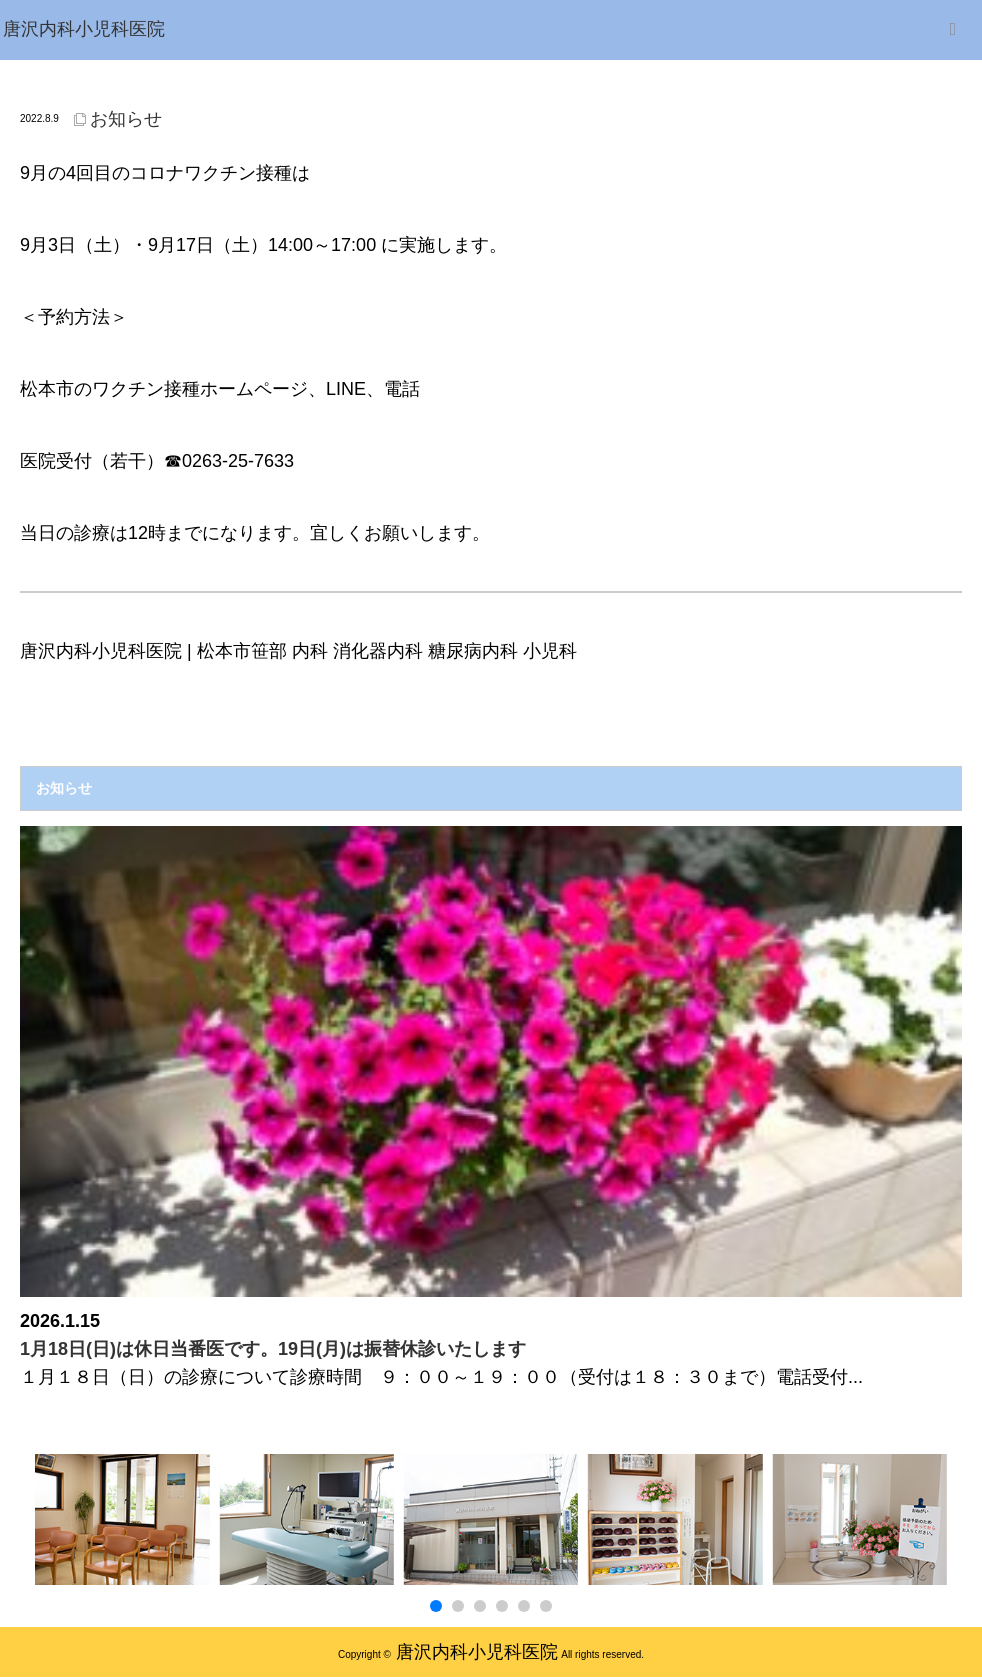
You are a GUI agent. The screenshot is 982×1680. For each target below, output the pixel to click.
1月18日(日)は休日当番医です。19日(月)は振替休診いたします (273, 1349)
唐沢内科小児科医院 (477, 1652)
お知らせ (126, 119)
